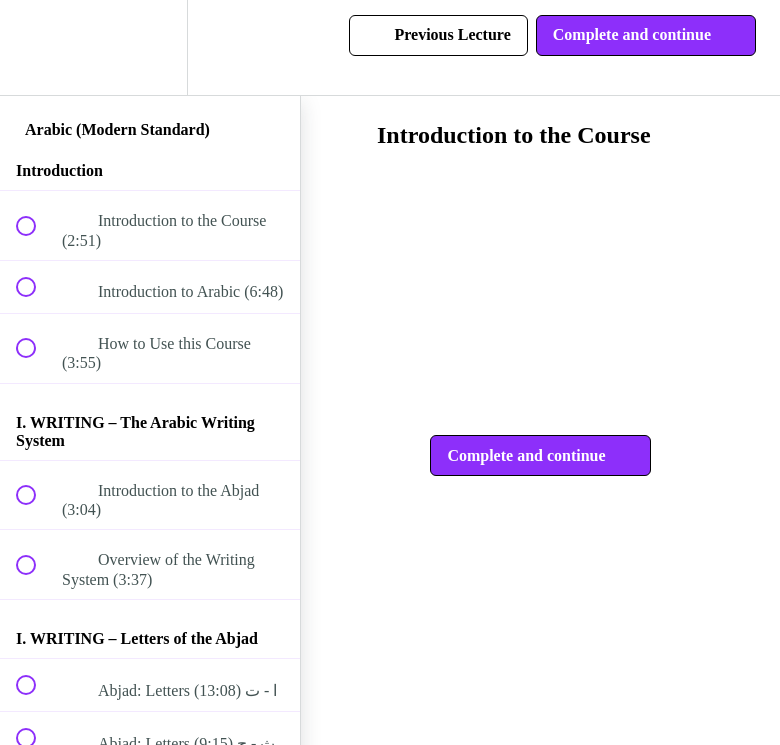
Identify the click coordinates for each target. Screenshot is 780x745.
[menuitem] (150, 47)
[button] (37, 47)
